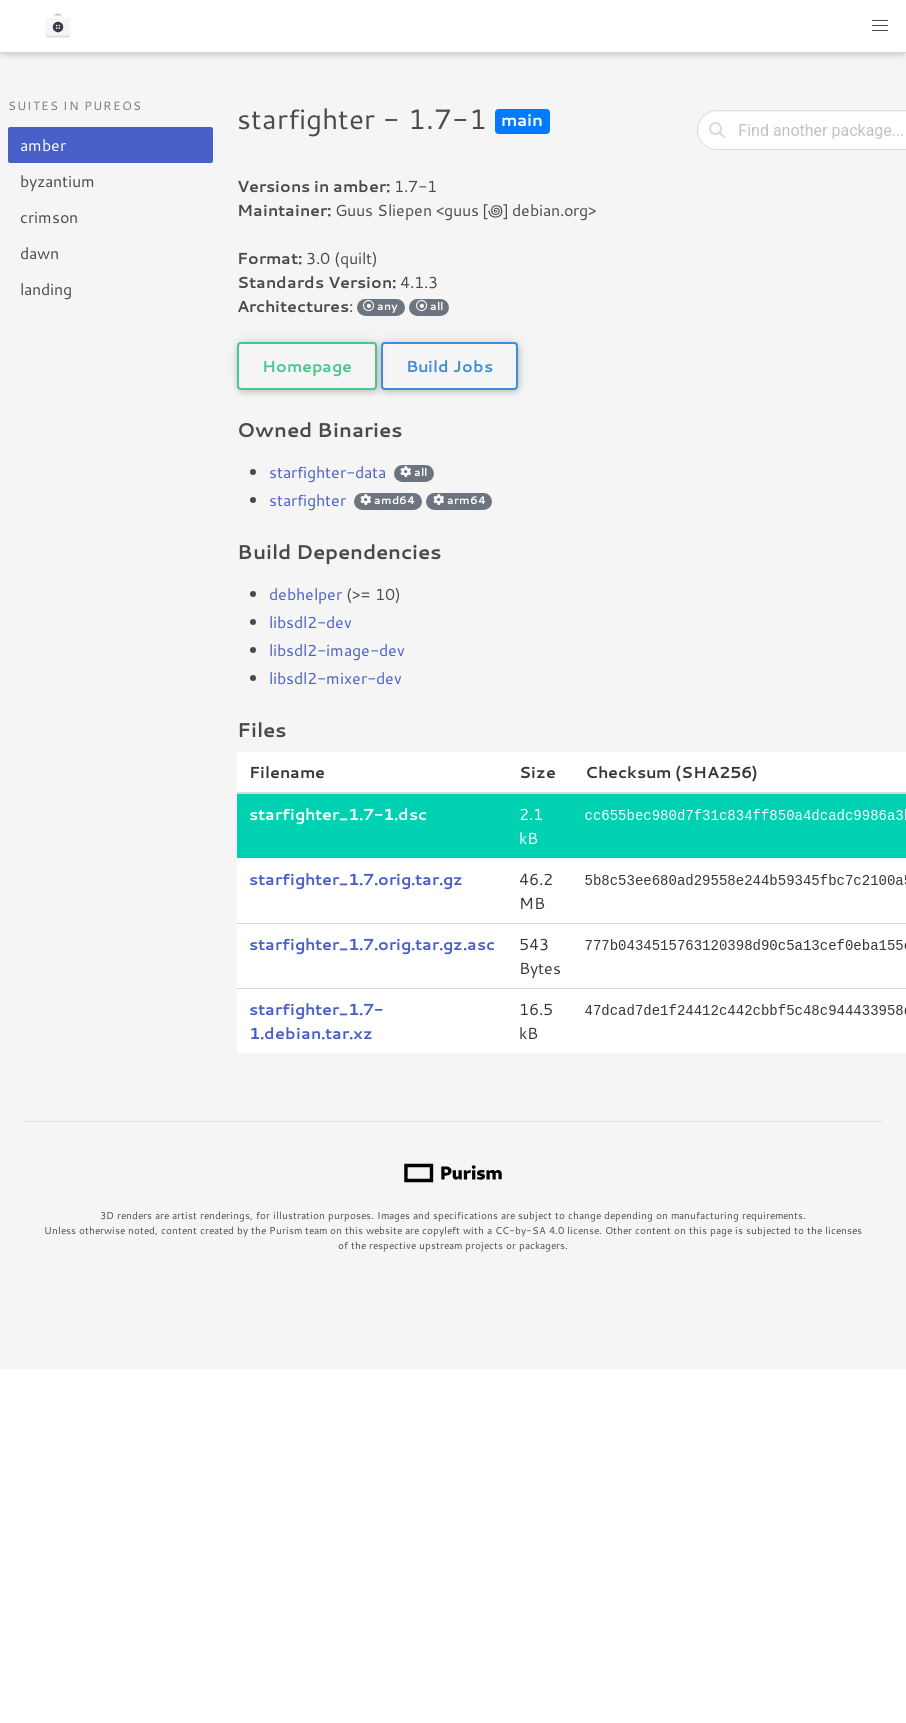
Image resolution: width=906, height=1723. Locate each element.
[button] (880, 26)
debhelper (305, 593)
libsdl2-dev (310, 621)
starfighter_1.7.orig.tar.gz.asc (372, 943)
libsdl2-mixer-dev (335, 677)
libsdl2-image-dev (337, 649)
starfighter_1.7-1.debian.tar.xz (316, 1020)
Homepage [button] (307, 365)
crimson (49, 216)
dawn (39, 252)
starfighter (307, 499)
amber (43, 144)
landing (46, 288)
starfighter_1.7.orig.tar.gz (356, 878)
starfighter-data (327, 471)
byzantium (57, 180)
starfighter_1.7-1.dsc (338, 813)
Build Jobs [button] (449, 365)
